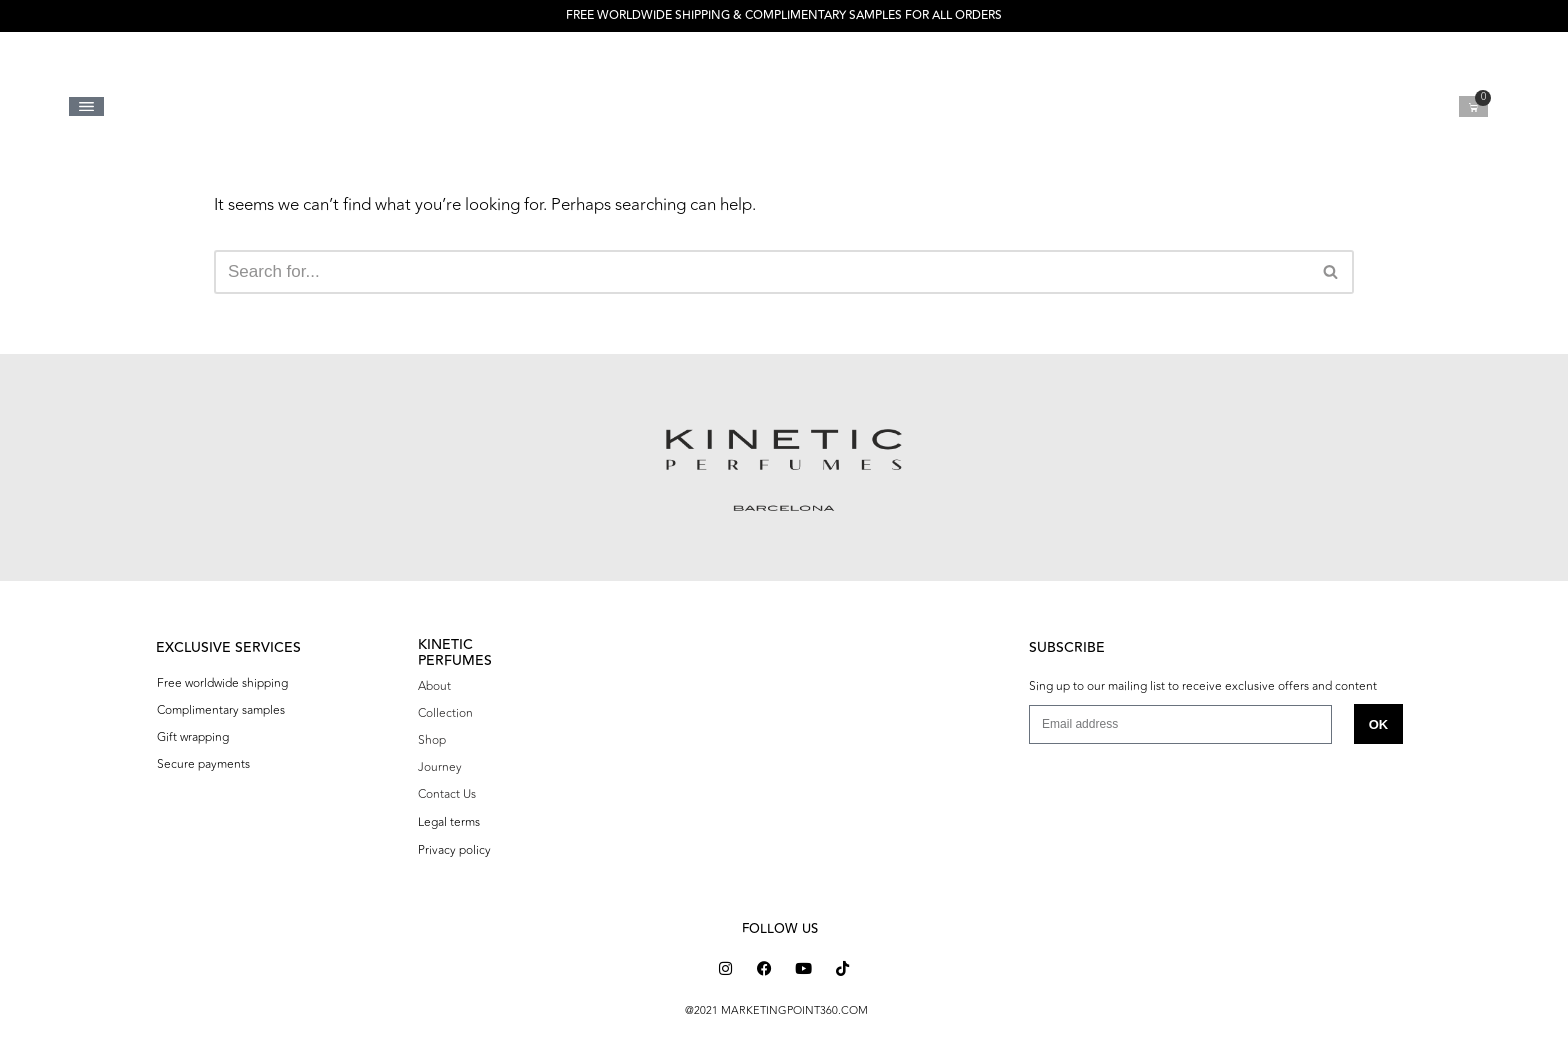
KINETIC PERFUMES (455, 652)
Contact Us (447, 794)
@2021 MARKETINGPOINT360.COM (776, 1010)
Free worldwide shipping (222, 683)
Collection (445, 713)
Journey (440, 767)
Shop (432, 740)
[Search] (761, 272)
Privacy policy (454, 850)
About (434, 686)
